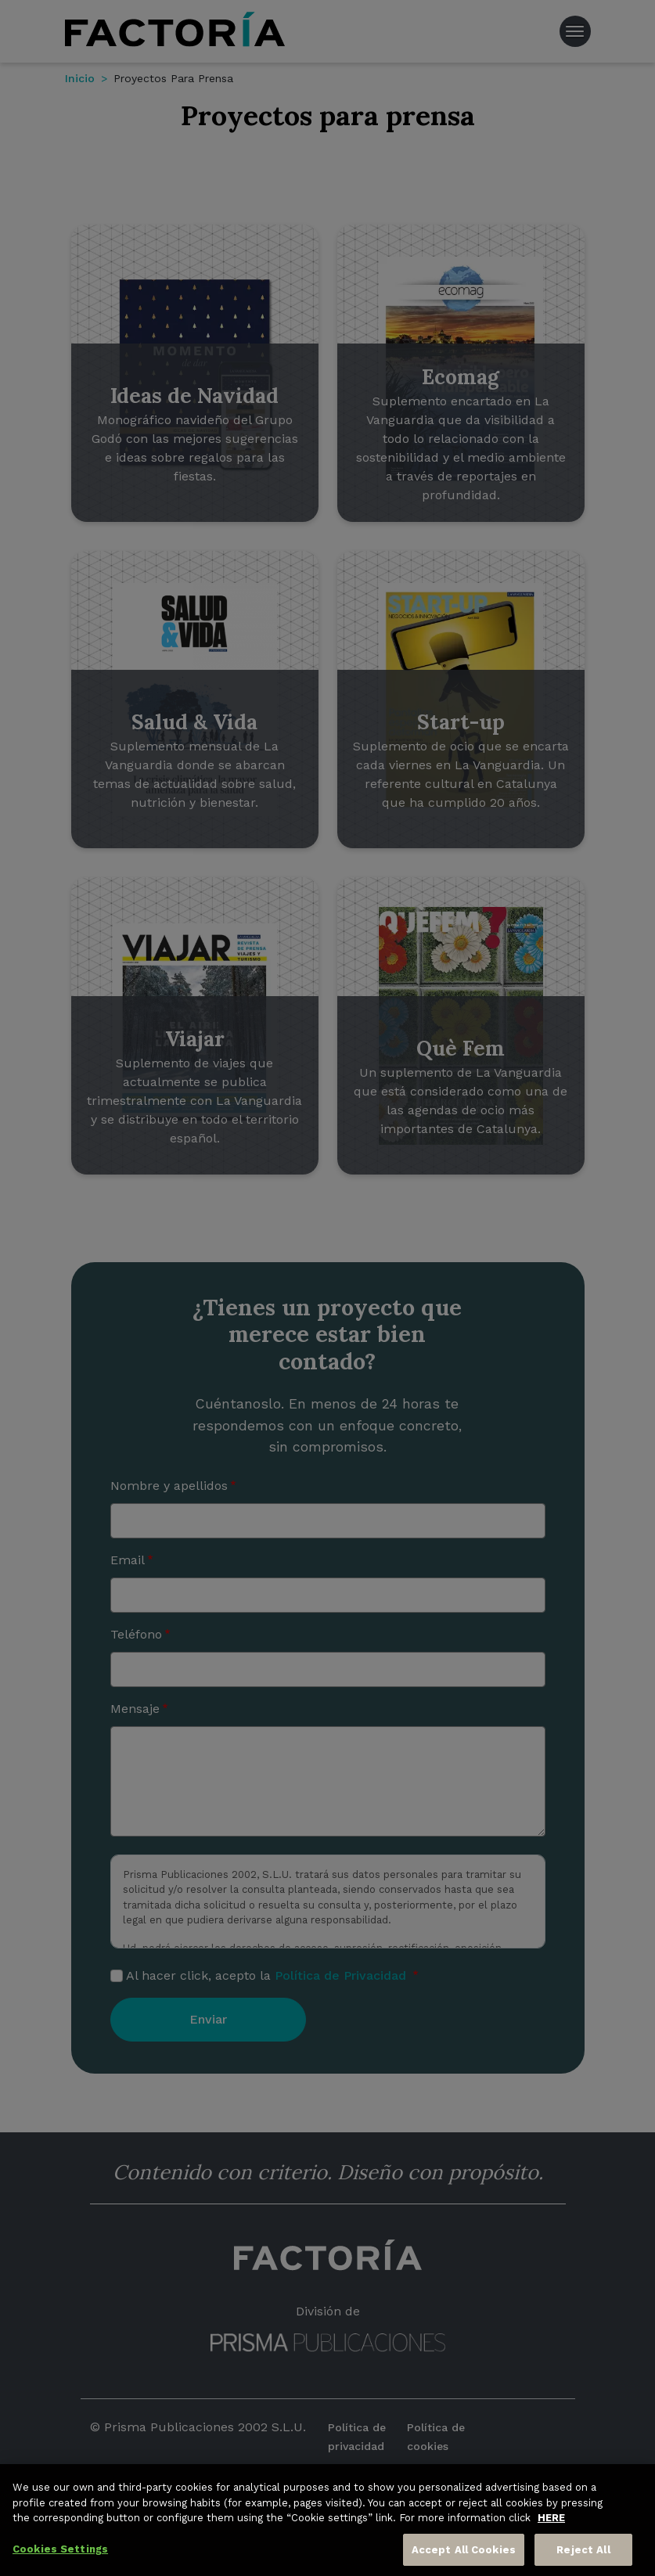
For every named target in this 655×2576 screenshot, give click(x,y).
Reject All (583, 2556)
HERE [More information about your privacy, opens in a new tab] (551, 2524)
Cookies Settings (60, 2555)
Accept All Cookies (464, 2556)
